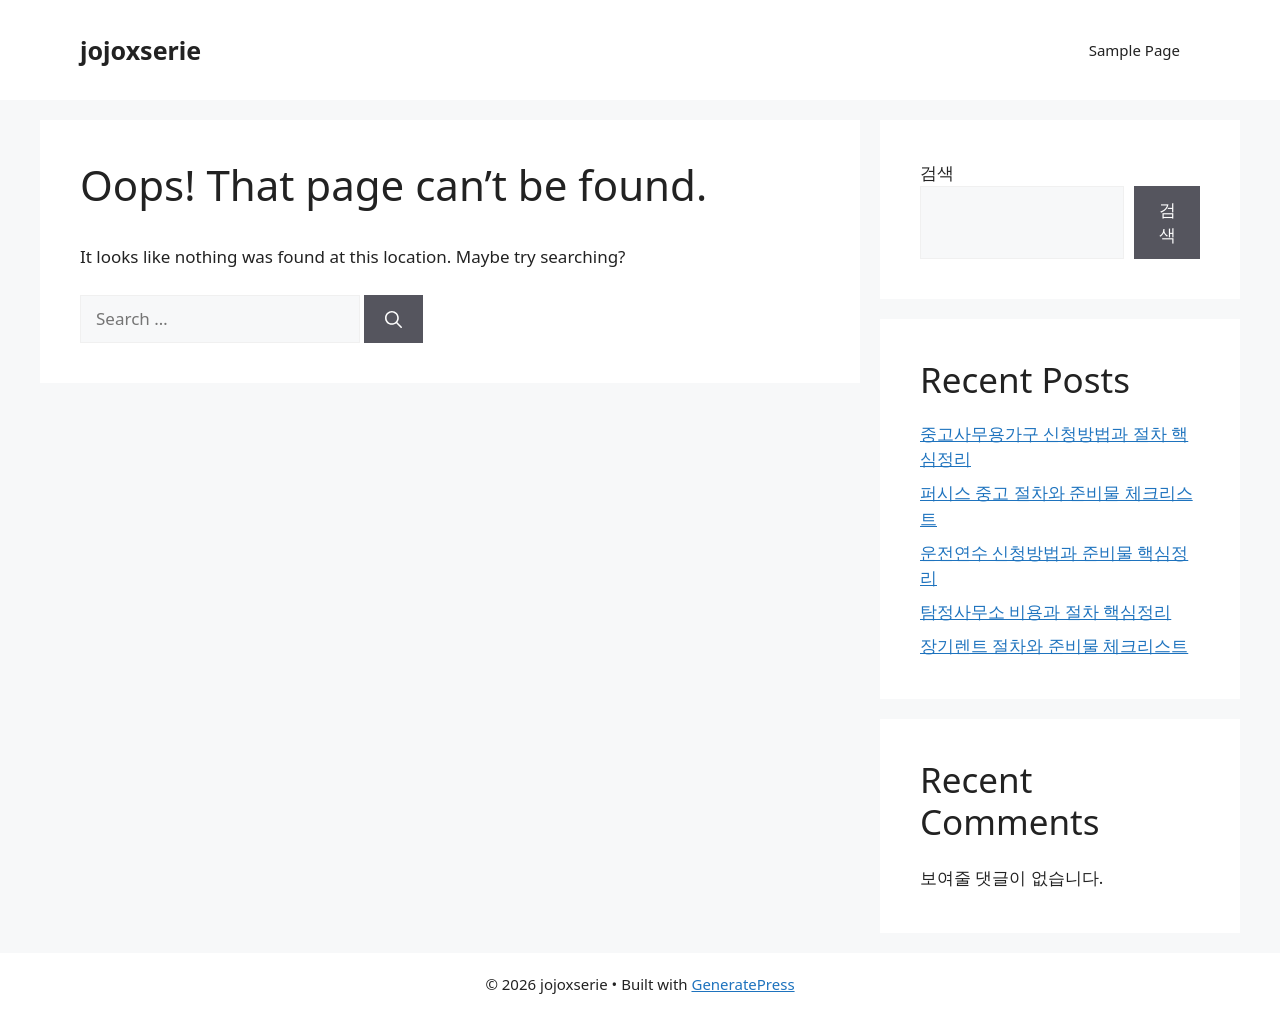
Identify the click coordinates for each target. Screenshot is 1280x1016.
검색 (937, 172)
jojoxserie (140, 50)
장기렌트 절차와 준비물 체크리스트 (1054, 645)
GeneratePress (742, 984)
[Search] (393, 319)
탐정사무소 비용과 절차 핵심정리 (1045, 611)
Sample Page (1134, 50)
